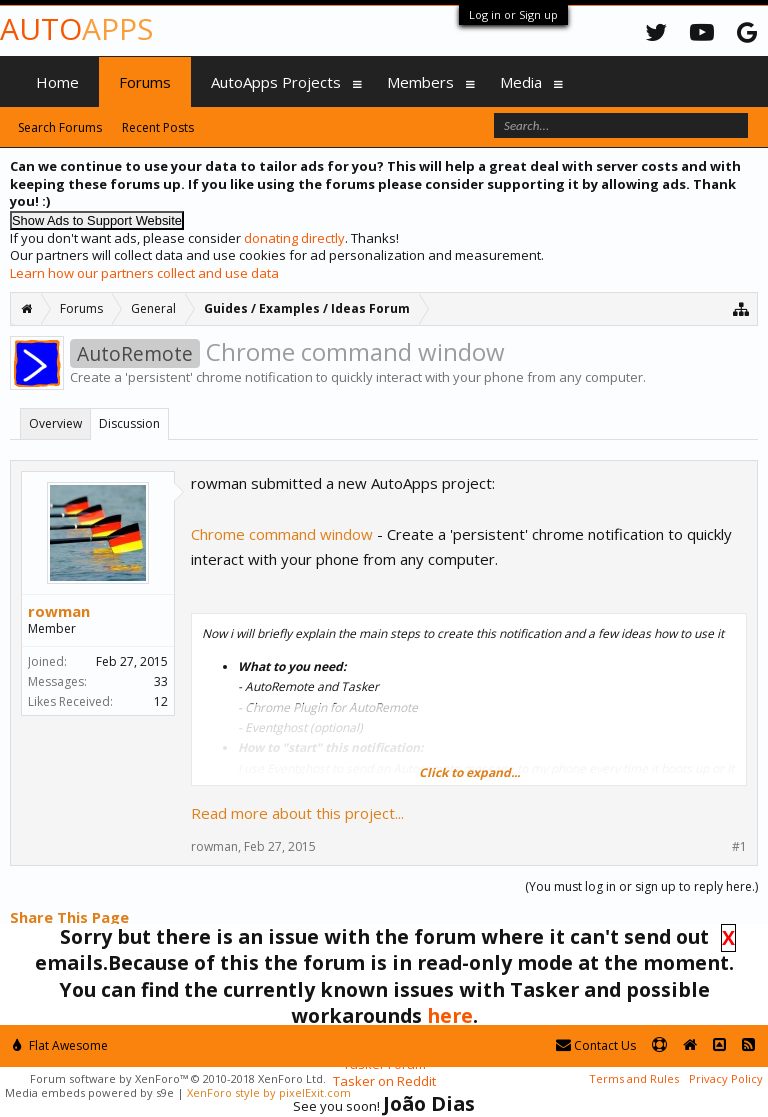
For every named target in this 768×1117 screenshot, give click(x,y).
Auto (76, 28)
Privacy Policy (726, 1078)
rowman (59, 611)
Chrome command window (282, 534)
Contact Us (596, 1045)
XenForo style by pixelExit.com (269, 1092)
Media (521, 82)
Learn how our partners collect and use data (144, 273)
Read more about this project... (297, 813)
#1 (739, 847)
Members (420, 82)
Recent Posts (158, 127)
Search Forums (60, 127)
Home (57, 82)
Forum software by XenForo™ (178, 1078)
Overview (55, 423)
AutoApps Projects (276, 82)
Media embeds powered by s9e (89, 1092)
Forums (145, 82)
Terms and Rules (634, 1078)
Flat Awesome (60, 1045)
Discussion (129, 423)
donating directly (294, 238)
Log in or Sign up (513, 14)
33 (161, 681)
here (450, 1015)
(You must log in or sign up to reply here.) (641, 886)
